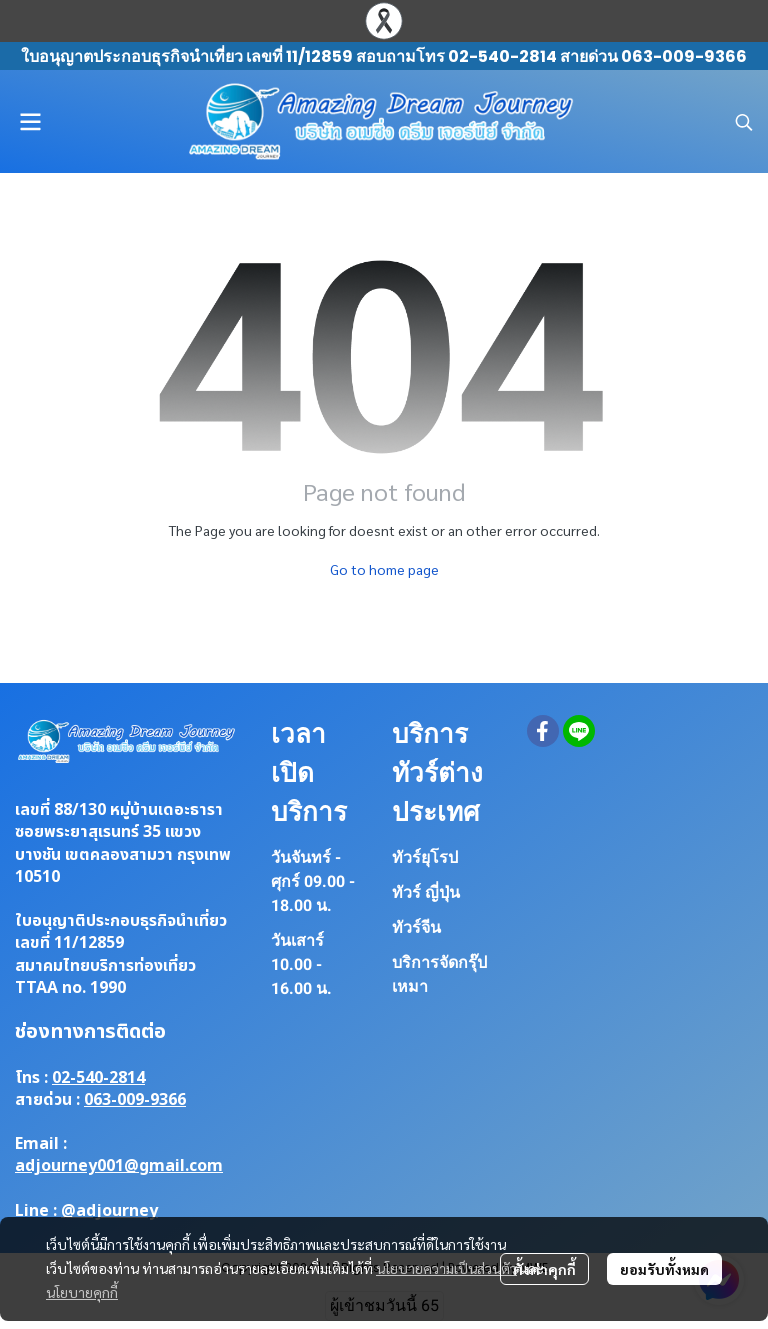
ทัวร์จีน (416, 927)
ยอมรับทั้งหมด (664, 1269)
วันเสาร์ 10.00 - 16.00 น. (301, 964)
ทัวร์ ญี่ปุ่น (426, 892)
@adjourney (109, 1211)
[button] (744, 122)
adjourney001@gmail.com (119, 1166)
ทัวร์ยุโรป (425, 857)
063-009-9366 (135, 1100)
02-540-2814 (98, 1078)
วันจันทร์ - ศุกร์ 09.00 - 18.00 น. (313, 881)
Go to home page (384, 569)
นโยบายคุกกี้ (82, 1292)
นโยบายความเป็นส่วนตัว (446, 1268)
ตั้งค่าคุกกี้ (544, 1269)
